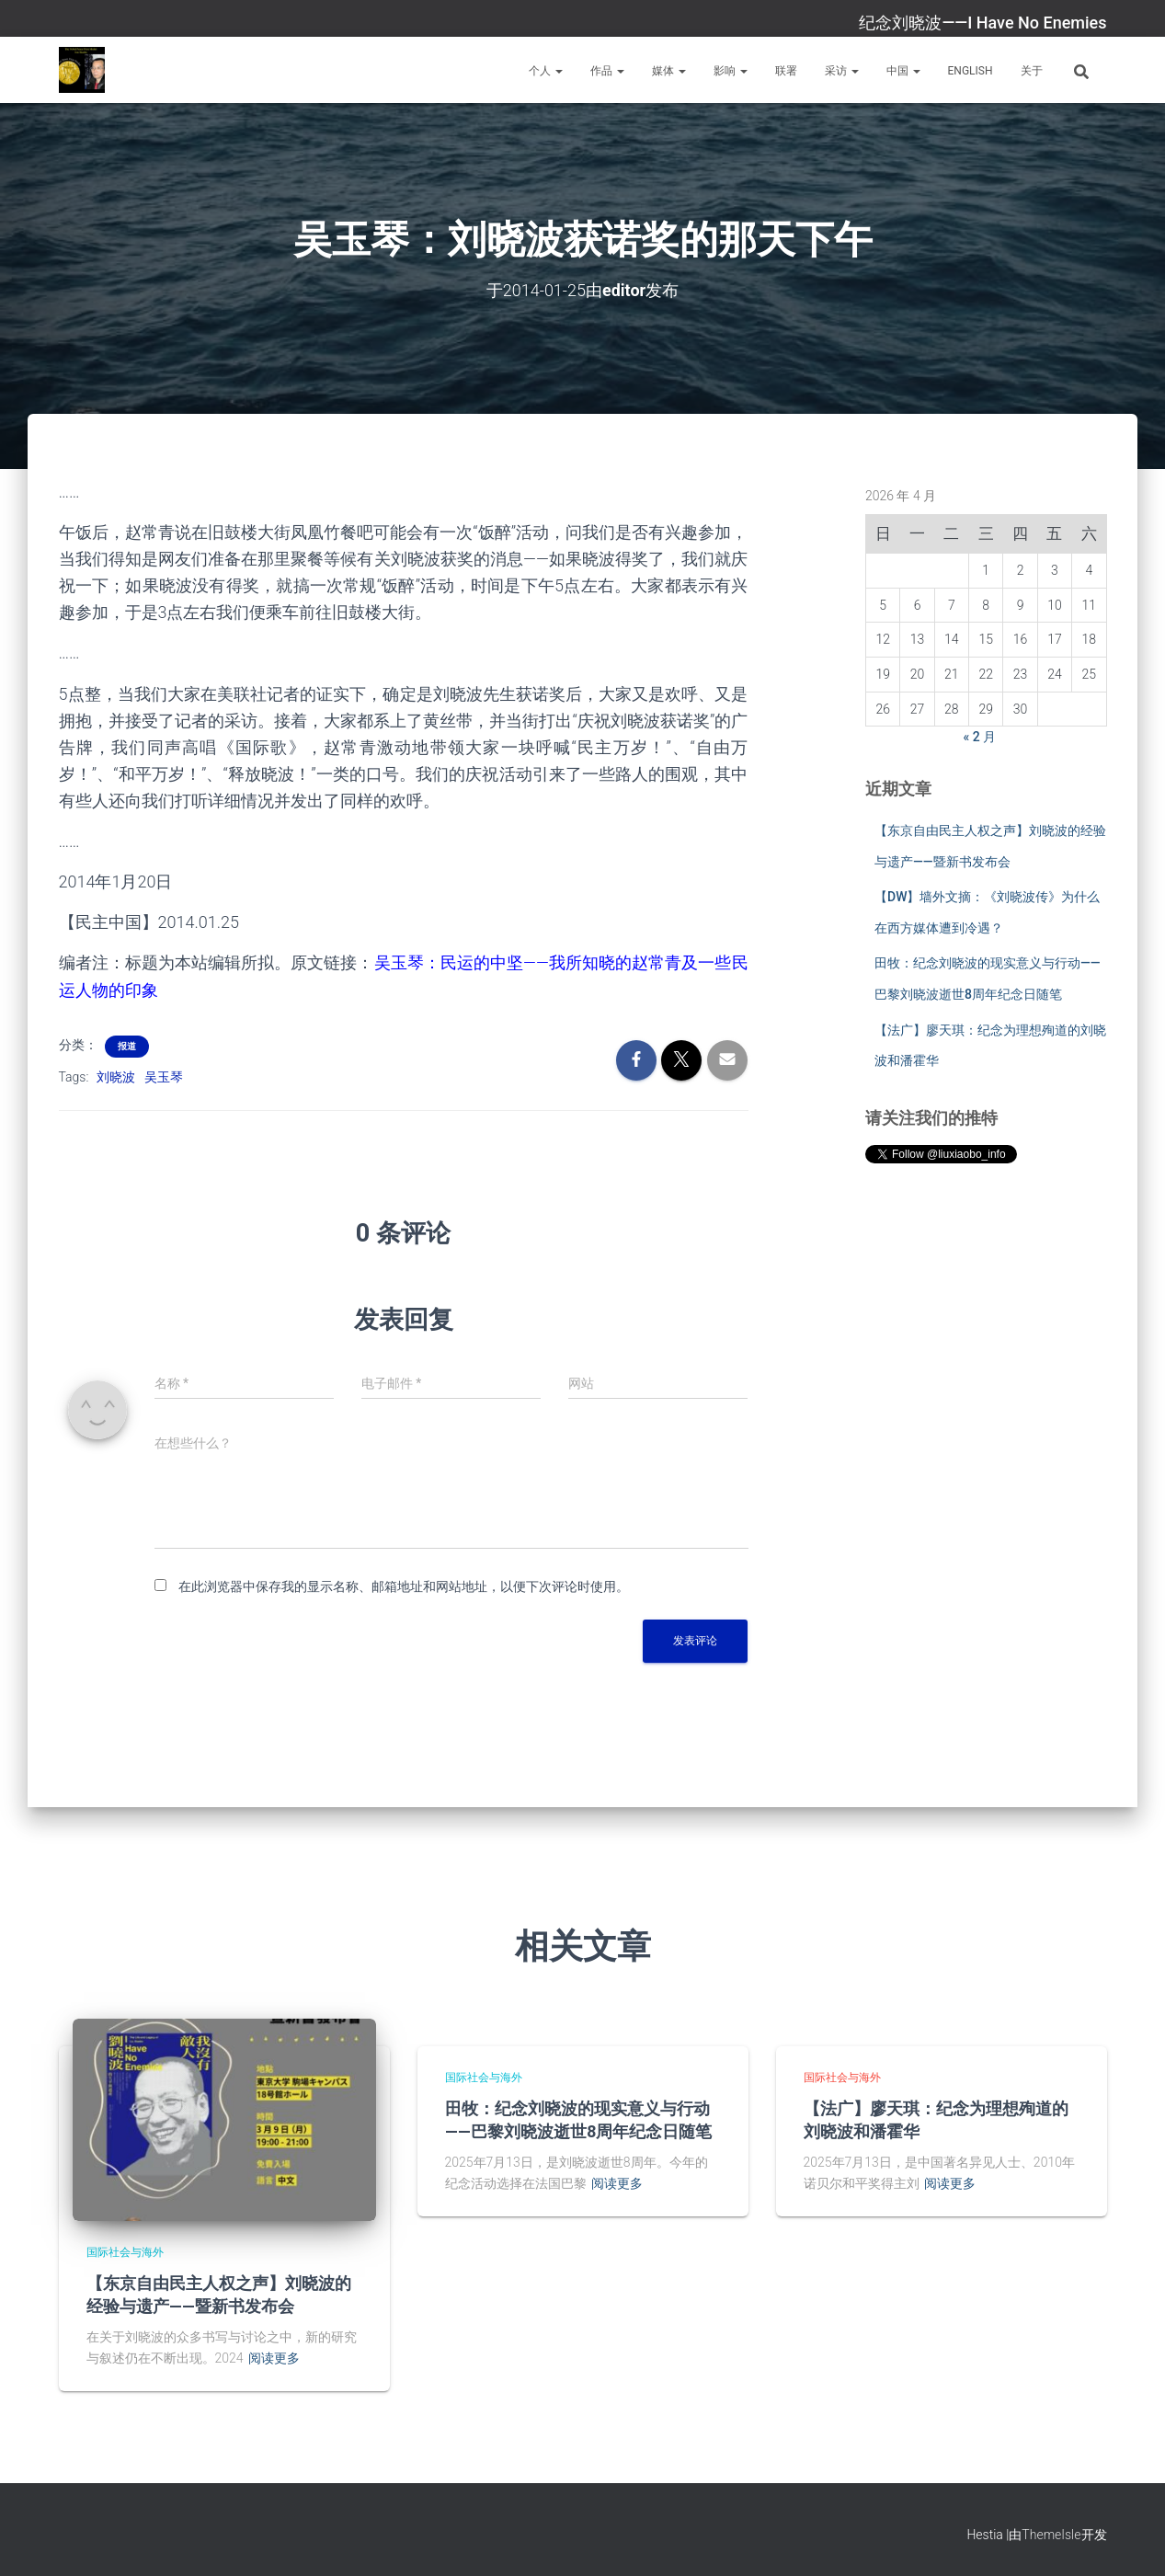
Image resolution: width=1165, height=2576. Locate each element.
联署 (786, 70)
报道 (127, 1046)
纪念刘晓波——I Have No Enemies (982, 22)
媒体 (669, 70)
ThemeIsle (1051, 2534)
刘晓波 (116, 1077)
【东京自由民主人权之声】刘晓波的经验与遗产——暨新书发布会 (218, 2294)
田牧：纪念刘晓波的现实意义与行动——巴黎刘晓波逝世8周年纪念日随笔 (578, 2119)
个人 (546, 70)
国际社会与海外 (125, 2252)
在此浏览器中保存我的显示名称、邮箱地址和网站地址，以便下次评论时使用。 (403, 1586)
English (970, 70)
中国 (903, 70)
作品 (607, 70)
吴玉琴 (163, 1077)
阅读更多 (274, 2358)
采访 (842, 70)
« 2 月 (980, 736)
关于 (1032, 70)
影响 (731, 70)
